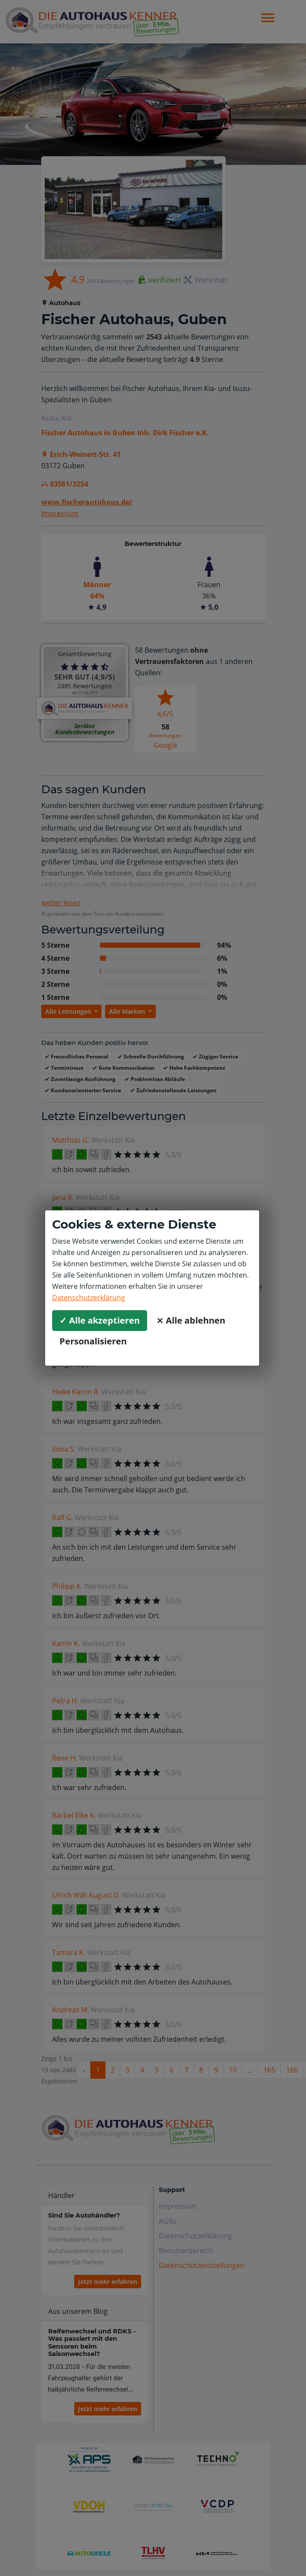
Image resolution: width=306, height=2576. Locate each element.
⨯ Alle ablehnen (190, 1320)
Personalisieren (93, 1341)
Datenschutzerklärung (88, 1297)
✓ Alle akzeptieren (99, 1320)
